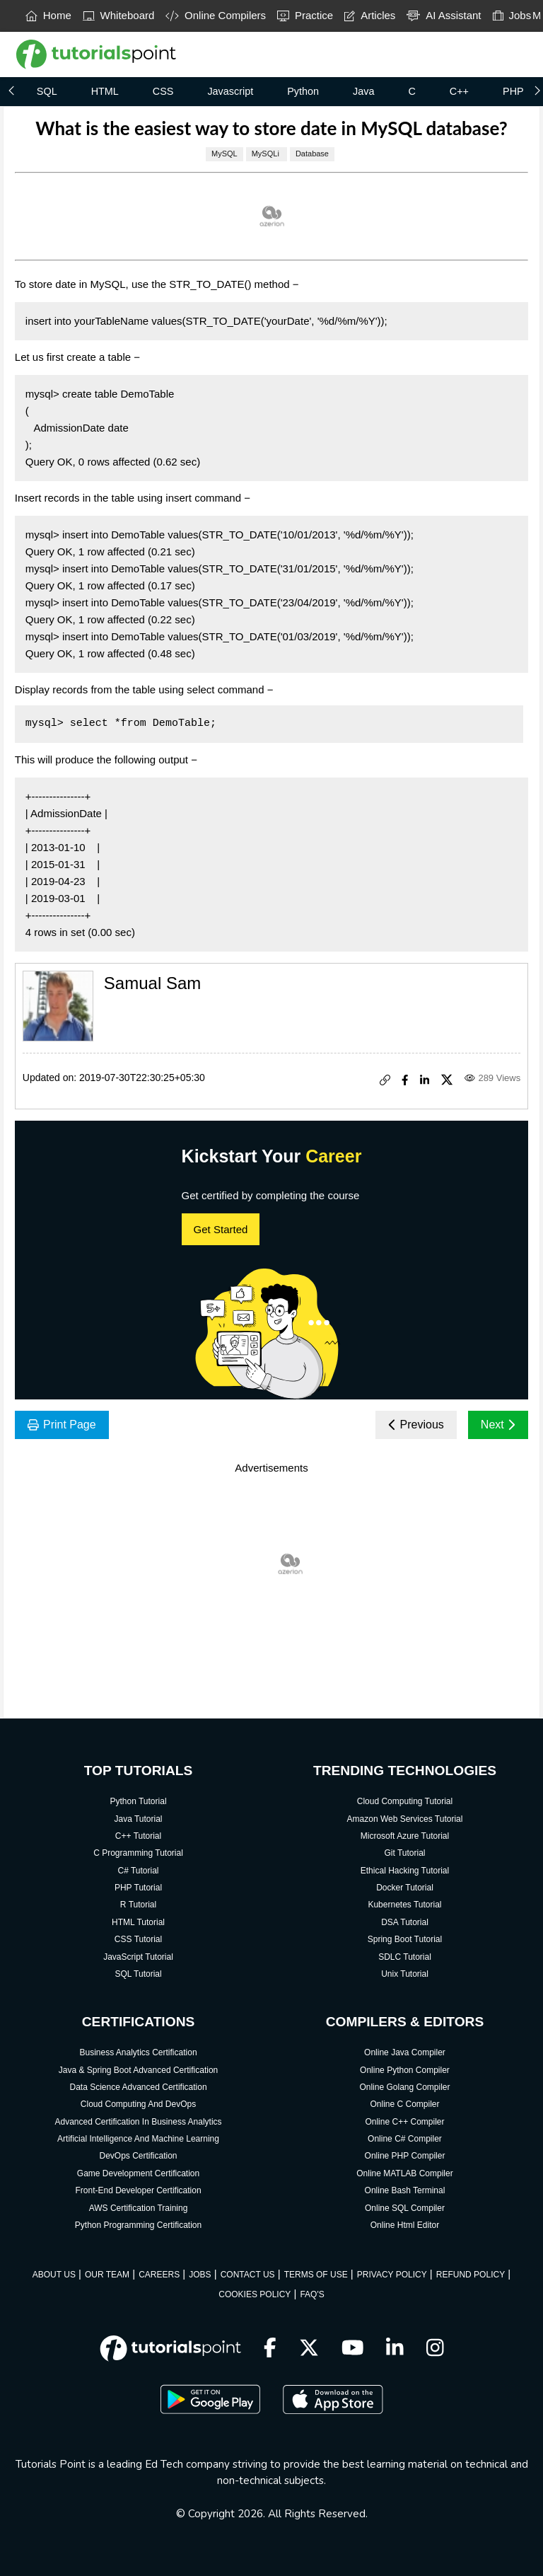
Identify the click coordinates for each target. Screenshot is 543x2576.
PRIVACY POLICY (392, 2275)
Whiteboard (119, 15)
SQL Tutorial (138, 1974)
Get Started (221, 1229)
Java (363, 91)
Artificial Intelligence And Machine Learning (138, 2139)
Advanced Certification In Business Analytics (137, 2122)
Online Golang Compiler (404, 2087)
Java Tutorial (139, 1819)
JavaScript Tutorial (138, 1957)
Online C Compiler (404, 2104)
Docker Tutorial (404, 1888)
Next (498, 1425)
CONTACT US (248, 2275)
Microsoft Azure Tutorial (405, 1836)
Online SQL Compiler (405, 2208)
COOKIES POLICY (254, 2294)
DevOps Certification (138, 2156)
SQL (47, 91)
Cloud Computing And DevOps (138, 2104)
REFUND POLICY (470, 2275)
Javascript (230, 91)
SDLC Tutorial (404, 1957)
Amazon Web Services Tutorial (405, 1819)
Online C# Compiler (405, 2139)
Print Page (62, 1425)
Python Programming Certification (138, 2225)
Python (303, 91)
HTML (105, 91)
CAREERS (159, 2275)
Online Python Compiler (405, 2070)
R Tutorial (138, 1905)
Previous (416, 1425)
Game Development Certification (138, 2173)
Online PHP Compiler (405, 2156)
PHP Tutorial (138, 1888)
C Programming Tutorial (138, 1853)
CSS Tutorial (138, 1939)
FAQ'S (312, 2294)
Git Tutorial (404, 1853)
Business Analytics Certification (138, 2052)
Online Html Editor (404, 2225)
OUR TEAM (107, 2275)
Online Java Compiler (404, 2052)
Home (48, 15)
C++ (459, 91)
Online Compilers (215, 15)
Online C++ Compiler (404, 2122)
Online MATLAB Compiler (404, 2173)
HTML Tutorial (138, 1922)
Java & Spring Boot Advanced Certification (138, 2070)
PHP (513, 91)
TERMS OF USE (316, 2275)
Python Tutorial (138, 1801)
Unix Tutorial (404, 1974)
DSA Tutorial (404, 1922)
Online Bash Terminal (405, 2190)
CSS (163, 91)
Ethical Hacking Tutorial (405, 1871)
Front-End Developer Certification (138, 2190)
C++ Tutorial (138, 1836)
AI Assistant (444, 15)
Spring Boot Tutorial (405, 1939)
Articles (369, 15)
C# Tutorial (138, 1871)
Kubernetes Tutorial (404, 1905)
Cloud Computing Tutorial (404, 1801)
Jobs (512, 15)
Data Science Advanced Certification (137, 2087)
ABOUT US (54, 2275)
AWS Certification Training (138, 2208)
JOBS (200, 2275)
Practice (305, 15)
